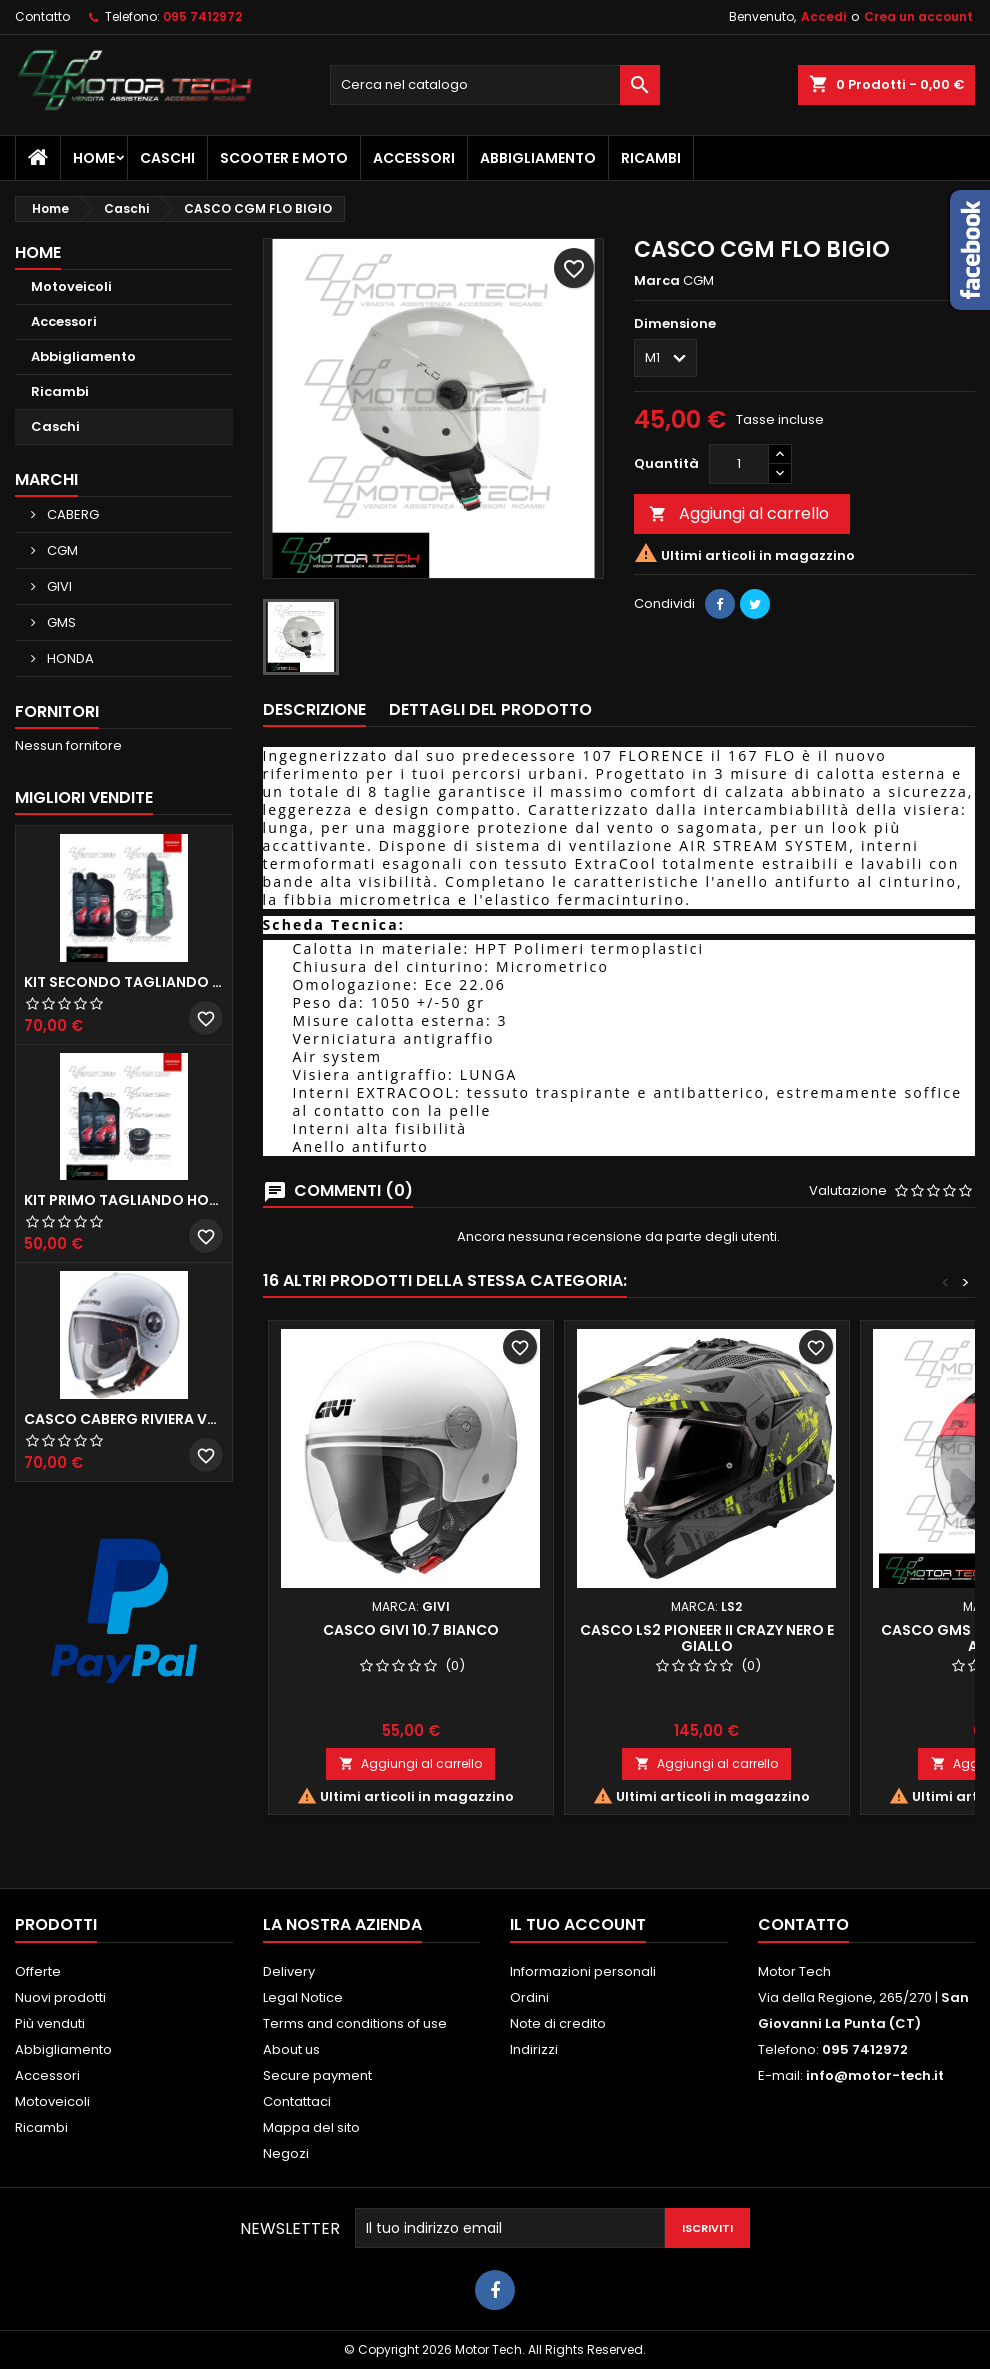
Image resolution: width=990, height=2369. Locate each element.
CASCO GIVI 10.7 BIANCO (411, 1630)
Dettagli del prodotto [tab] (490, 709)
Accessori (414, 158)
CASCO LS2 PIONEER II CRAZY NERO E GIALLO (707, 1638)
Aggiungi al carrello (739, 513)
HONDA (69, 658)
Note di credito (558, 2023)
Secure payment (317, 2075)
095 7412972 (202, 16)
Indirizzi (534, 2049)
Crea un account (918, 16)
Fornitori (57, 711)
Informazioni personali (583, 1971)
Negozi (286, 2153)
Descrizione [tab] (314, 709)
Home (94, 158)
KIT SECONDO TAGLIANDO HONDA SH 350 (124, 982)
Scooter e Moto (284, 158)
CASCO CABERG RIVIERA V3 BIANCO (124, 1419)
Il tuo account (578, 1924)
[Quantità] (739, 464)
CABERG (71, 514)
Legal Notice (303, 1997)
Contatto (42, 16)
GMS (60, 622)
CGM (61, 550)
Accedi (823, 16)
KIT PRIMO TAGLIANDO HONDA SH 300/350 (124, 1200)
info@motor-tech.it (875, 2075)
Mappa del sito (311, 2127)
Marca (657, 281)
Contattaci (297, 2101)
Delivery (289, 1971)
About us (291, 2049)
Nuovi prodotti (60, 1997)
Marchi (46, 479)
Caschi (167, 158)
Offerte (38, 1971)
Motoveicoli (71, 286)
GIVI (58, 586)
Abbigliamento (538, 158)
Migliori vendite (84, 797)
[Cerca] (495, 85)
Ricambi (651, 158)
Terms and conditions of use (355, 2023)
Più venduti (50, 2023)
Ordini (529, 1997)
